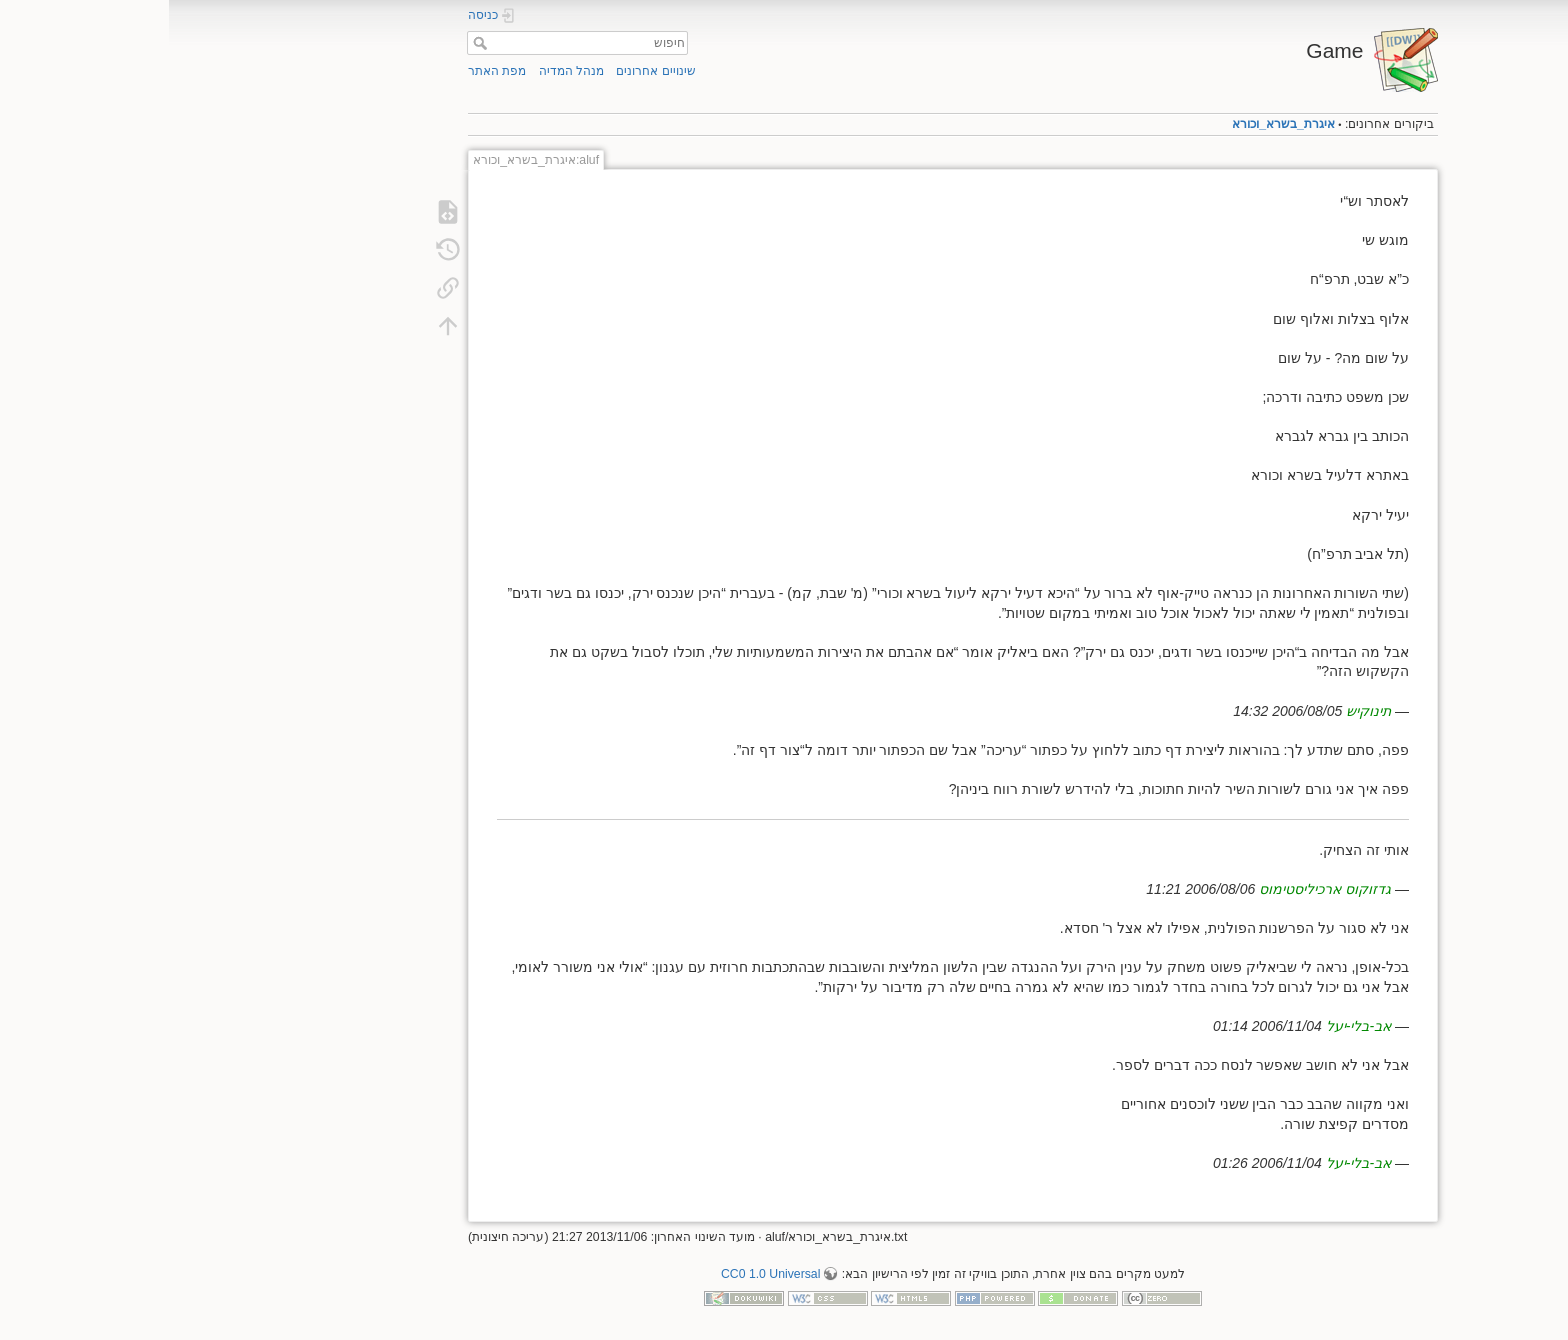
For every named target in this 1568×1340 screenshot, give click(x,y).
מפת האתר (328, 71)
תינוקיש (1199, 711)
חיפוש (308, 43)
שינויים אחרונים (486, 71)
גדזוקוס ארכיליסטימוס (1156, 889)
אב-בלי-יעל (1189, 1026)
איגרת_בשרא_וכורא (1114, 124)
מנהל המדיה (402, 71)
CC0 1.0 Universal (601, 1274)
